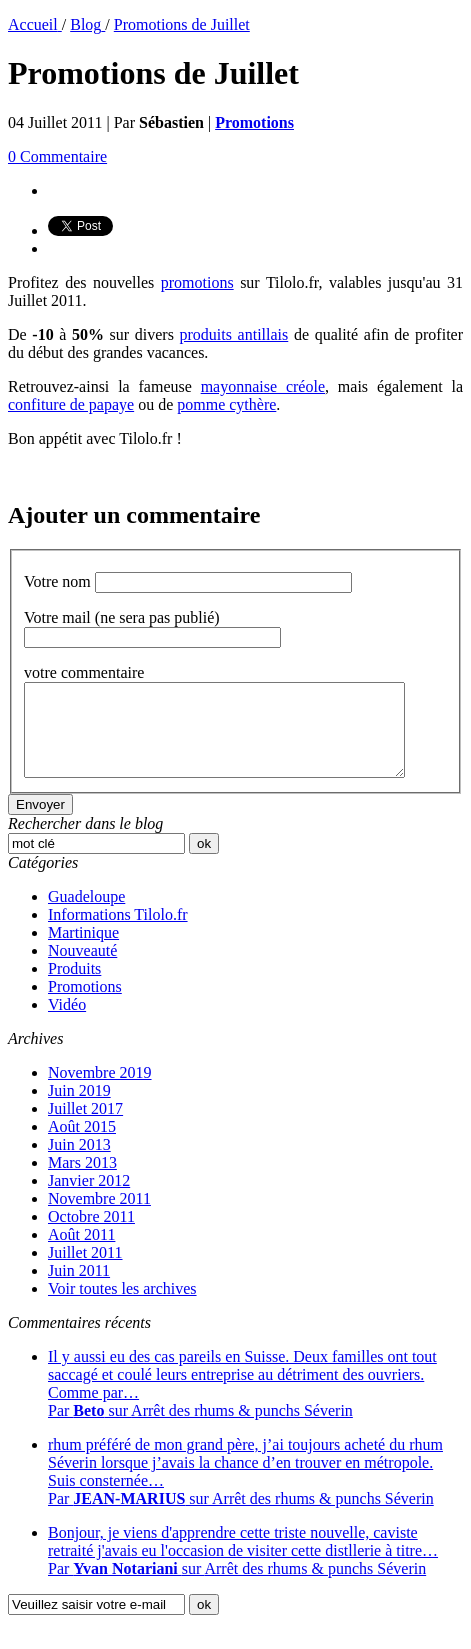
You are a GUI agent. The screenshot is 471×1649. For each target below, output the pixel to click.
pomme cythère (226, 404)
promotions (197, 282)
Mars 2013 (82, 1180)
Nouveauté (82, 968)
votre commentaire (84, 672)
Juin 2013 (79, 1162)
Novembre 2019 (100, 1090)
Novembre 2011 (99, 1216)
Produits (74, 986)
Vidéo (67, 1022)
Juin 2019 (79, 1108)
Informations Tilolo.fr (118, 932)
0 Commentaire (57, 156)
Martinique (83, 950)
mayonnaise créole (263, 386)
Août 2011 (81, 1252)
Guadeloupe (86, 914)
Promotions (85, 1004)
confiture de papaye (71, 404)
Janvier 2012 (89, 1198)
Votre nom (57, 581)
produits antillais (234, 334)
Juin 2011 (79, 1288)
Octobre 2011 (91, 1234)
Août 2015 (82, 1144)
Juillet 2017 (85, 1126)
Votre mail (122, 617)
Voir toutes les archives (122, 1306)
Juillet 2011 (85, 1270)
